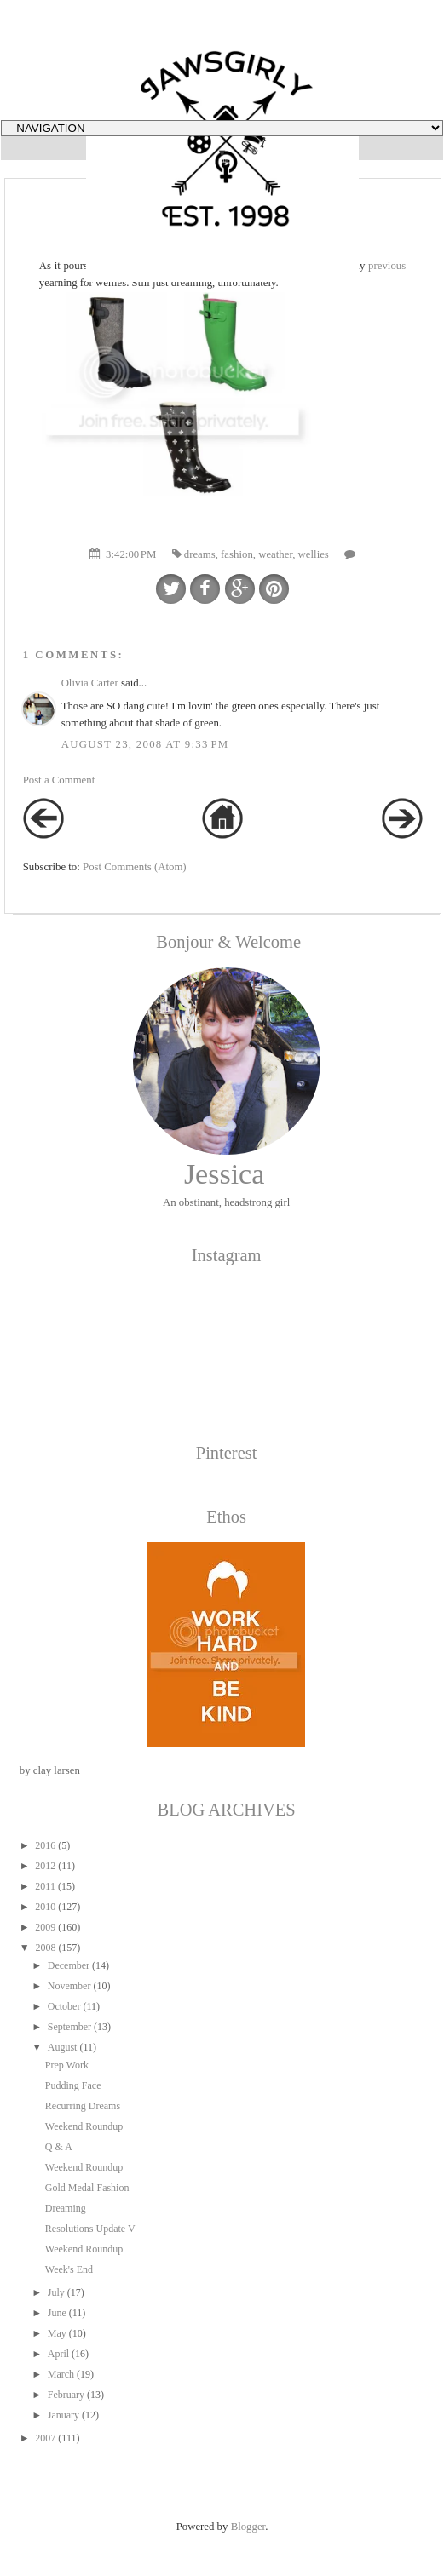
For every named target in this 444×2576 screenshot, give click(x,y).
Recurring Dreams (82, 2106)
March (61, 2374)
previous (387, 266)
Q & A (58, 2147)
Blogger (248, 2527)
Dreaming (65, 2208)
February (66, 2395)
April (58, 2354)
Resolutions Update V (90, 2229)
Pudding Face (73, 2085)
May (57, 2333)
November (69, 1986)
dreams (200, 554)
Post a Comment (59, 780)
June (57, 2313)
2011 (45, 1886)
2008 (45, 1948)
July (56, 2292)
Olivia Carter (89, 683)
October (64, 2006)
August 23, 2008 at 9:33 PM (145, 744)
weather (275, 554)
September (69, 2027)
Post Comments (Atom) (135, 867)
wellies (313, 554)
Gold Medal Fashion (87, 2188)
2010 (45, 1907)
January (63, 2415)
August (63, 2047)
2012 (45, 1866)
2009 (45, 1927)
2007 (45, 2438)
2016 (45, 1845)
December (68, 1965)
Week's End (69, 2269)
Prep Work (67, 2065)
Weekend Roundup (84, 2126)
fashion (237, 554)
